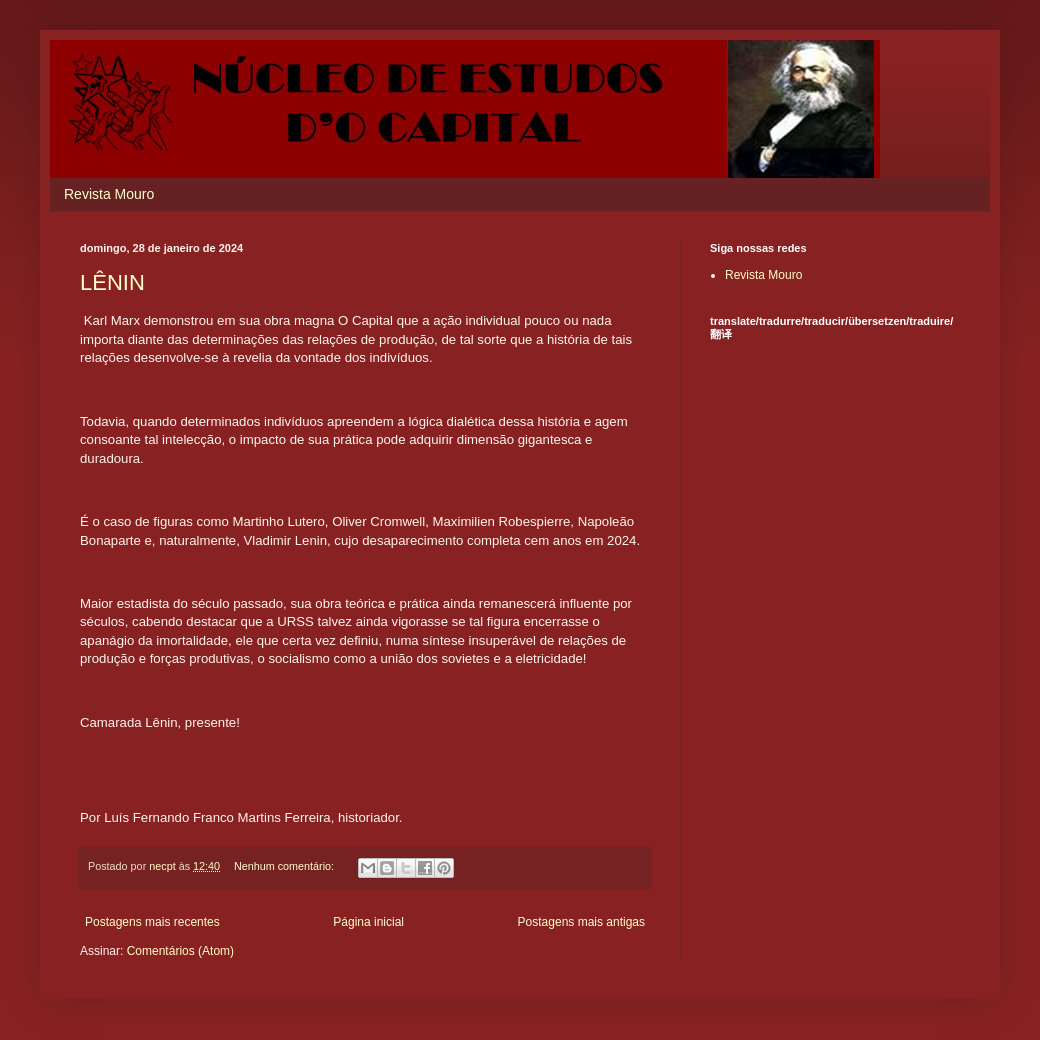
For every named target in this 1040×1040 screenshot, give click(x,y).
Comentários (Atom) (180, 951)
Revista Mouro (109, 194)
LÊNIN (112, 282)
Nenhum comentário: (285, 866)
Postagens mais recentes (152, 922)
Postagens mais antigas (581, 922)
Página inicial (368, 922)
